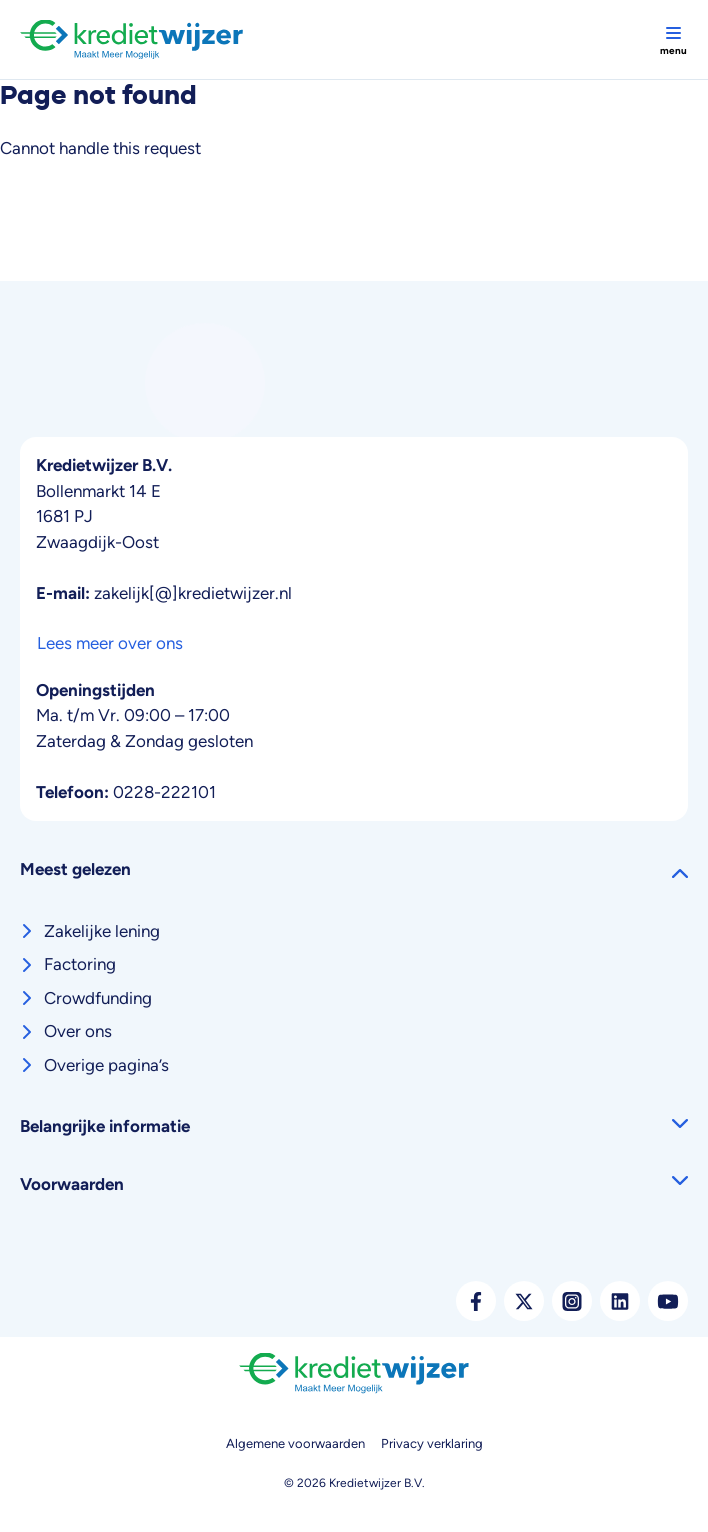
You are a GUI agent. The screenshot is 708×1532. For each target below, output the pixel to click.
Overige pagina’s (106, 1065)
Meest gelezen (75, 869)
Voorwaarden (72, 1184)
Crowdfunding (98, 998)
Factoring (80, 964)
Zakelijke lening (102, 931)
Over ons (78, 1031)
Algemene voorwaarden (295, 1443)
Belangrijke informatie (105, 1126)
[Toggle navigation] (673, 40)
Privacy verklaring (432, 1443)
